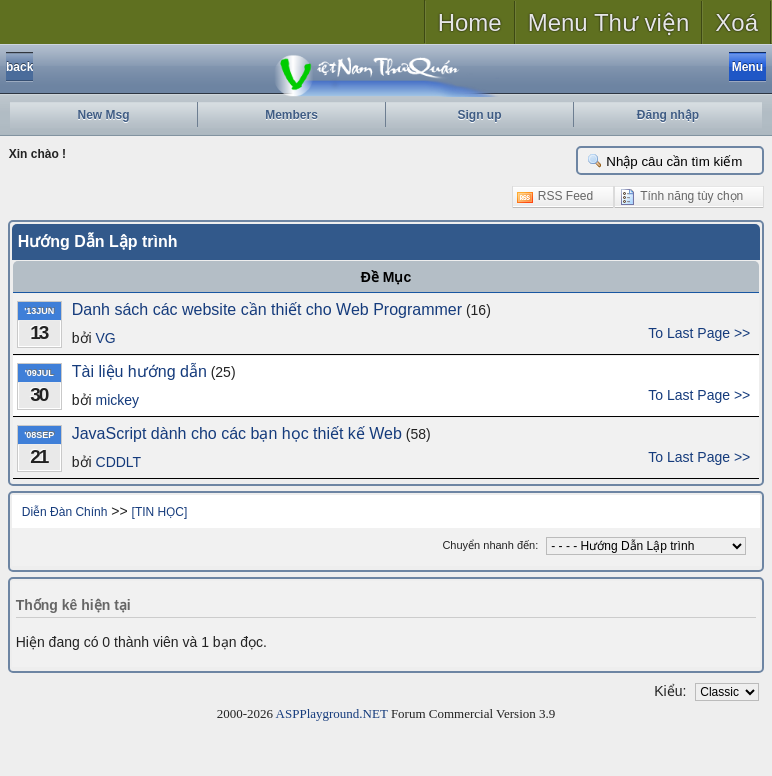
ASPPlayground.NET (332, 713)
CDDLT (119, 462)
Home (470, 22)
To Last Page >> (699, 333)
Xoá (736, 22)
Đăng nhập (668, 115)
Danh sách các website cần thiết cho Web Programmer (267, 309)
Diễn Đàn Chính (65, 512)
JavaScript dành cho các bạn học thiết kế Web (237, 433)
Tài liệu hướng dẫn (139, 371)
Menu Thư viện (609, 22)
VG (106, 338)
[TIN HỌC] (160, 512)
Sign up (480, 115)
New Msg (103, 115)
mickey (118, 400)
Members (291, 115)
